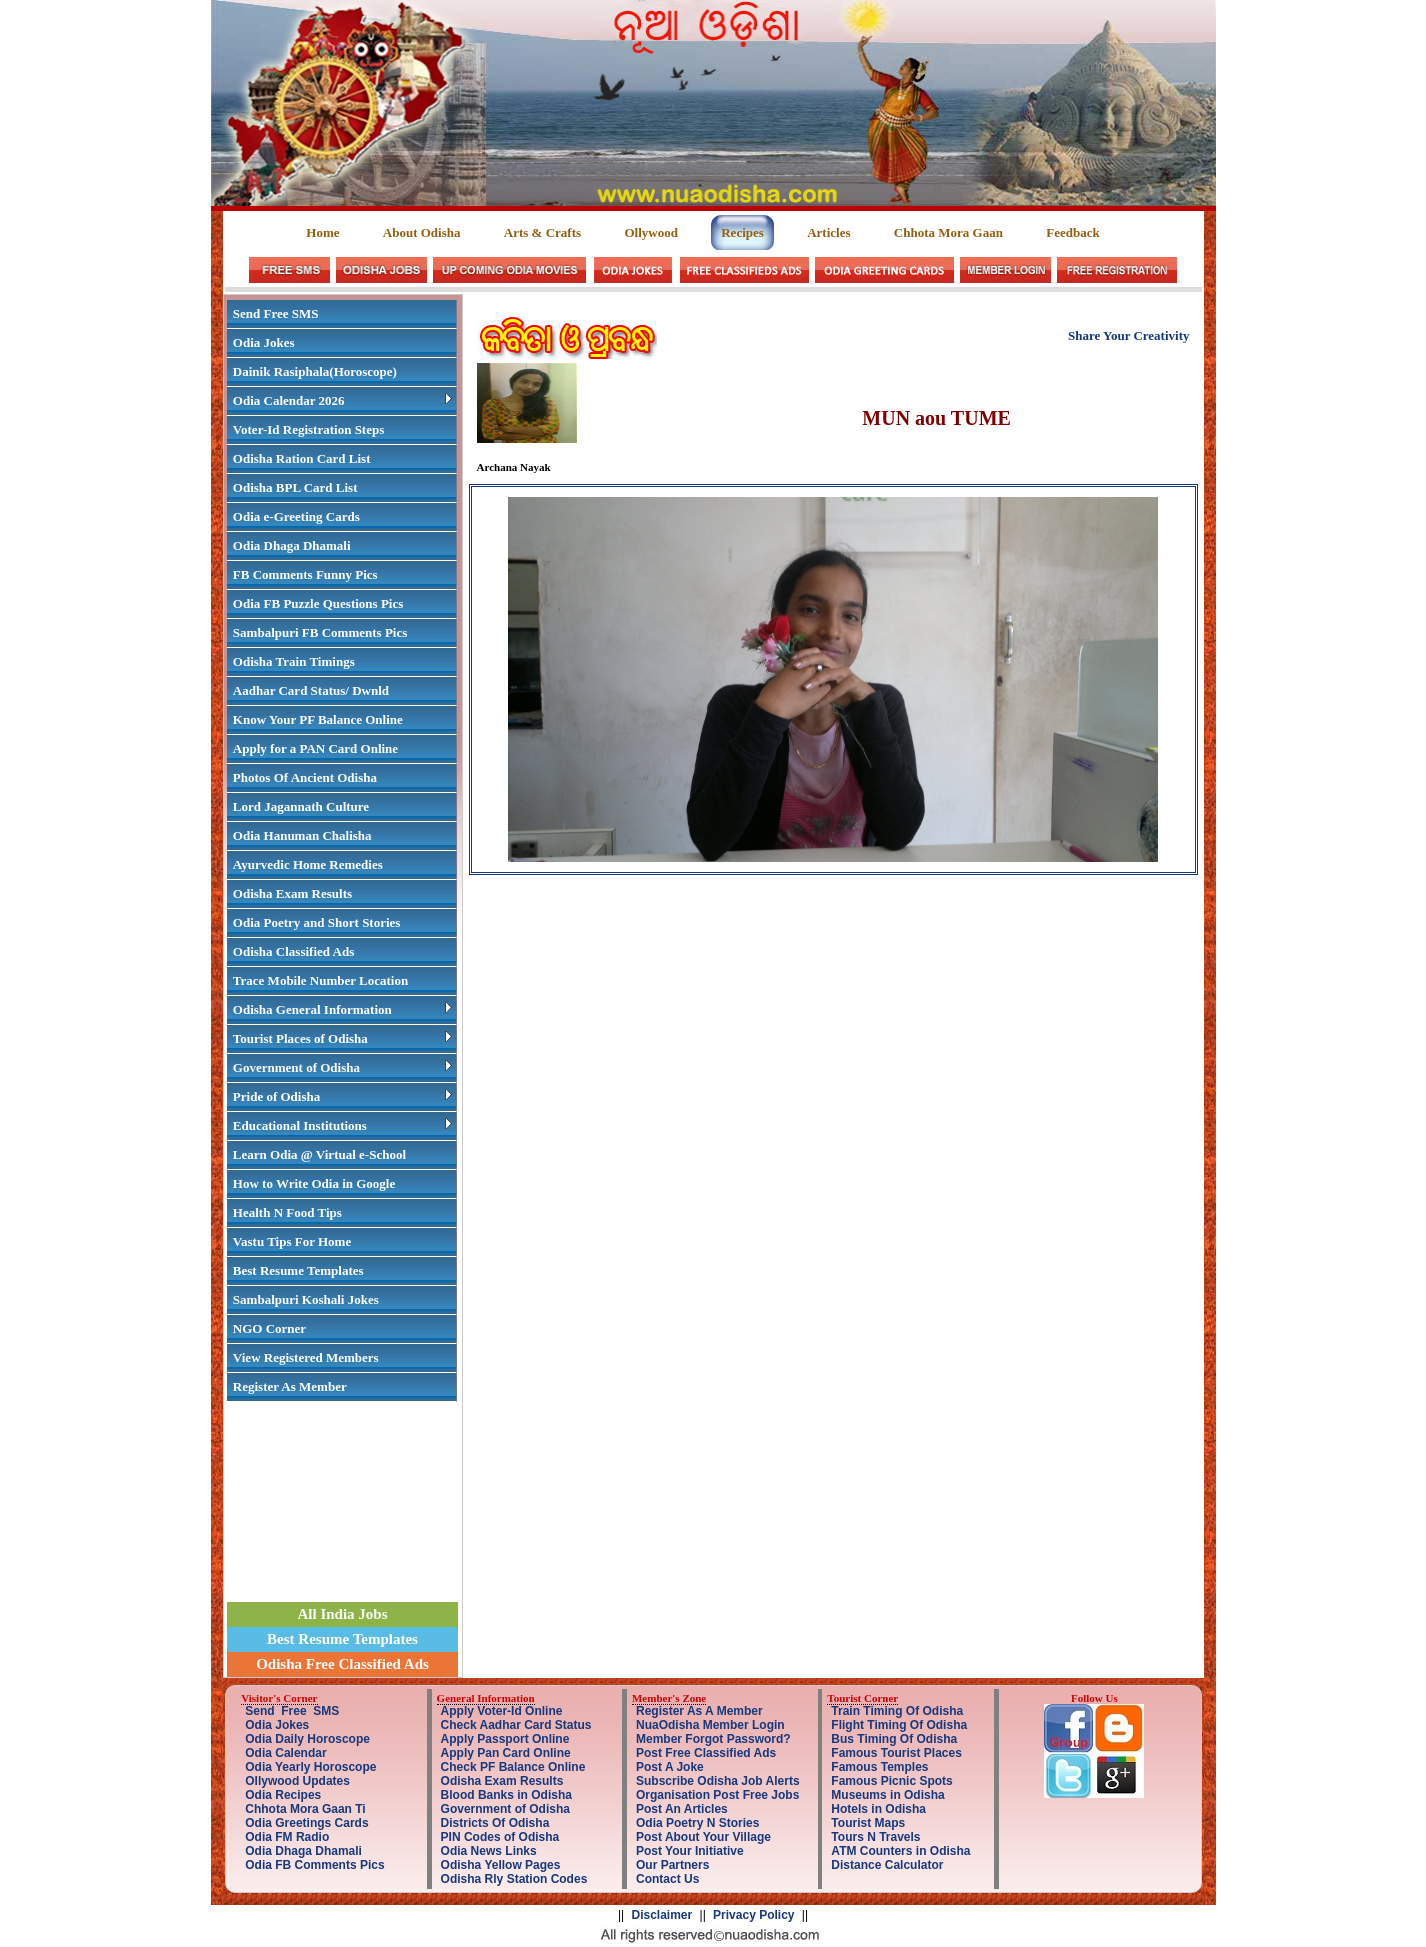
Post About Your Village (703, 1837)
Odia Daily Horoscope (307, 1739)
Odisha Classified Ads (293, 951)
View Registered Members (306, 1357)
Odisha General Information (342, 1009)
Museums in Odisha (887, 1795)
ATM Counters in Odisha (900, 1851)
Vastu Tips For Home (292, 1241)
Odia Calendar (285, 1753)
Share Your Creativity (1129, 335)
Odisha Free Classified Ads (342, 1664)
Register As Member (290, 1386)
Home (324, 232)
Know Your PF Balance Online (318, 719)
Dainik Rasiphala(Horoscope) (315, 371)
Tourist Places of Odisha (342, 1038)
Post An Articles (682, 1809)
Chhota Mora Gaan (948, 232)
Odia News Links (489, 1851)
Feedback (1072, 232)
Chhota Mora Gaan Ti (305, 1809)
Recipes (742, 232)
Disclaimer (662, 1915)
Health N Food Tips (287, 1212)
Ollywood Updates (297, 1781)
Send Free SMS (276, 313)
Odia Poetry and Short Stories (317, 922)
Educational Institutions (342, 1125)
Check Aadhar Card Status (516, 1725)
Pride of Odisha (342, 1096)
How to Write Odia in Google (314, 1183)
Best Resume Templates (298, 1270)
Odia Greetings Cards (306, 1823)
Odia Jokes (264, 342)
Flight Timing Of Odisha (899, 1725)
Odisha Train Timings (294, 661)
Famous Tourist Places (896, 1753)
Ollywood (650, 232)
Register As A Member (699, 1711)
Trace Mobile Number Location (320, 980)
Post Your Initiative (690, 1851)
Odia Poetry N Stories (697, 1823)
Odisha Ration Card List (302, 458)
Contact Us (667, 1879)
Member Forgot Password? (713, 1739)
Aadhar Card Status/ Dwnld (311, 690)
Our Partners (672, 1865)
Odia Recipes (283, 1795)
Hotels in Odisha (878, 1809)
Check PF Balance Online (513, 1767)
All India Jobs (342, 1614)
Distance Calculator (887, 1865)
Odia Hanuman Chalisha (302, 835)
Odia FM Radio (287, 1837)
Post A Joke (670, 1767)
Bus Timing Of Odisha (894, 1739)
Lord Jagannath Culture (301, 806)
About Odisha (422, 232)
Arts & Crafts (542, 232)
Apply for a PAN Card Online (315, 748)
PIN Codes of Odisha (500, 1837)
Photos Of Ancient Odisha (305, 777)
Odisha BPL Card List (295, 487)
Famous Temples (879, 1767)
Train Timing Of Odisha (897, 1711)
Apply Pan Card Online (506, 1753)
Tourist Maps (868, 1823)
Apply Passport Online (505, 1739)
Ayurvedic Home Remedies (308, 864)
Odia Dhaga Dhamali (292, 545)
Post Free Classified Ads (706, 1753)
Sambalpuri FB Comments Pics (320, 632)
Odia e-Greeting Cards (296, 516)
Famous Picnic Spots (891, 1781)
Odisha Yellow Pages (501, 1865)
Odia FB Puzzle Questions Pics (318, 603)
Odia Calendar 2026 (342, 400)
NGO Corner (269, 1328)
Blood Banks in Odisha (506, 1795)
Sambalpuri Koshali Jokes (306, 1299)
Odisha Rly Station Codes (514, 1879)
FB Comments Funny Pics (305, 574)
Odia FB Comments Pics (314, 1865)
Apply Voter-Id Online (502, 1711)
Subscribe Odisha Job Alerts (718, 1781)
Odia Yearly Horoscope (310, 1767)
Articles (828, 232)
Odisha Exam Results (292, 893)
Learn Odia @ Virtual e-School (319, 1154)
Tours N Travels (875, 1837)
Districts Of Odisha (495, 1823)
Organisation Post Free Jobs (717, 1795)
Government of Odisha (342, 1067)
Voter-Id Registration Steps (308, 429)
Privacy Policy (753, 1915)
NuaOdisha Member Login (710, 1725)
